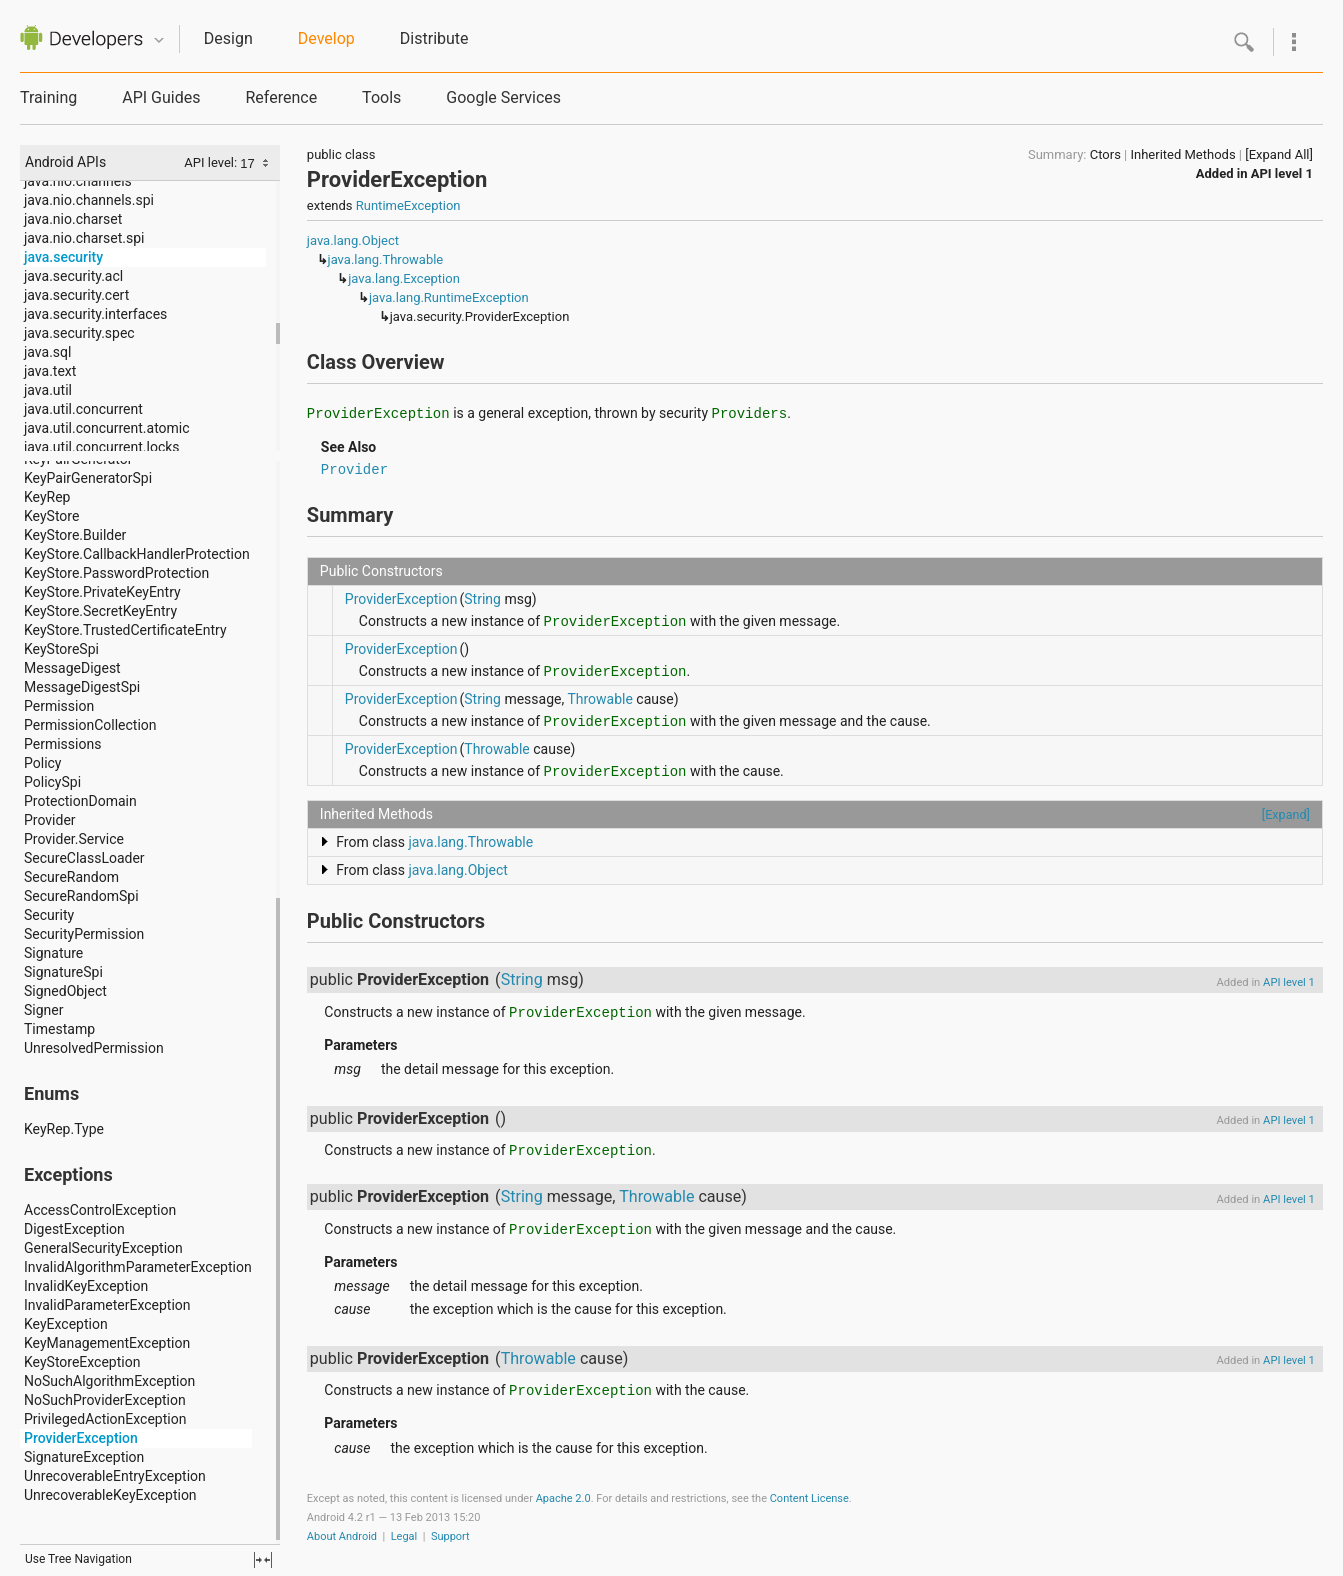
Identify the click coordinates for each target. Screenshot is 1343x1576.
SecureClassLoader (84, 858)
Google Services (503, 97)
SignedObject (65, 991)
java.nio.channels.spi (89, 200)
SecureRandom (71, 877)
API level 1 (1282, 173)
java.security (63, 257)
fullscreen (263, 1560)
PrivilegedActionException (105, 1419)
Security (49, 915)
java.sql (47, 352)
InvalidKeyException (86, 1286)
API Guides (161, 97)
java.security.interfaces (95, 314)
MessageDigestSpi (82, 687)
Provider (50, 820)
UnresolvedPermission (94, 1048)
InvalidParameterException (107, 1305)
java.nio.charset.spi (84, 238)
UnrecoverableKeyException (110, 1495)
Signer (43, 1010)
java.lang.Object (353, 240)
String (482, 599)
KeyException (66, 1324)
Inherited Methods (1182, 154)
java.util (48, 390)
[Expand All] (1279, 154)
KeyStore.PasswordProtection (116, 573)
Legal (404, 1536)
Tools (381, 97)
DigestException (74, 1229)
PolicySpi (52, 782)
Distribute (434, 38)
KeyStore (51, 516)
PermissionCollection (90, 725)
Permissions (62, 744)
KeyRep (47, 497)
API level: (212, 162)
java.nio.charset (73, 219)
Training (48, 97)
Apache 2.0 (563, 1498)
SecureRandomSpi (81, 896)
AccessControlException (100, 1210)
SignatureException (84, 1457)
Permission (59, 706)
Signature (53, 953)
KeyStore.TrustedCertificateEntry (125, 630)
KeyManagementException (107, 1343)
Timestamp (59, 1029)
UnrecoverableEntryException (115, 1476)
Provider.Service (74, 839)
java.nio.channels (78, 181)
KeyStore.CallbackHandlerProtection (137, 554)
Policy (43, 763)
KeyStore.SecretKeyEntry (100, 611)
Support (450, 1536)
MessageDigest (72, 668)
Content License (809, 1498)
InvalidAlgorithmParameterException (138, 1267)
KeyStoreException (82, 1362)
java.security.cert (76, 295)
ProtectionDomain (80, 801)
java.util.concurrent (83, 409)
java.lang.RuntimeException (449, 297)
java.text (50, 371)
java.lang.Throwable (386, 259)
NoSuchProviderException (105, 1400)
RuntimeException (408, 205)
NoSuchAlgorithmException (109, 1381)
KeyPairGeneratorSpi (88, 478)
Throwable (599, 699)
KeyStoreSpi (61, 649)
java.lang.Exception (404, 278)
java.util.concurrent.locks (102, 447)
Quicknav (159, 40)
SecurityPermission (84, 934)
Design (228, 38)
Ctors (1105, 154)
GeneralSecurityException (103, 1248)
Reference (281, 97)
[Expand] (1286, 814)
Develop (326, 38)
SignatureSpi (63, 972)
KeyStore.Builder (75, 535)
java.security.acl (73, 276)
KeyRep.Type (64, 1129)
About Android (342, 1536)
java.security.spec (79, 333)
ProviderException (81, 1438)
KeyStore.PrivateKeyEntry (102, 592)
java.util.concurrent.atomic (107, 428)
